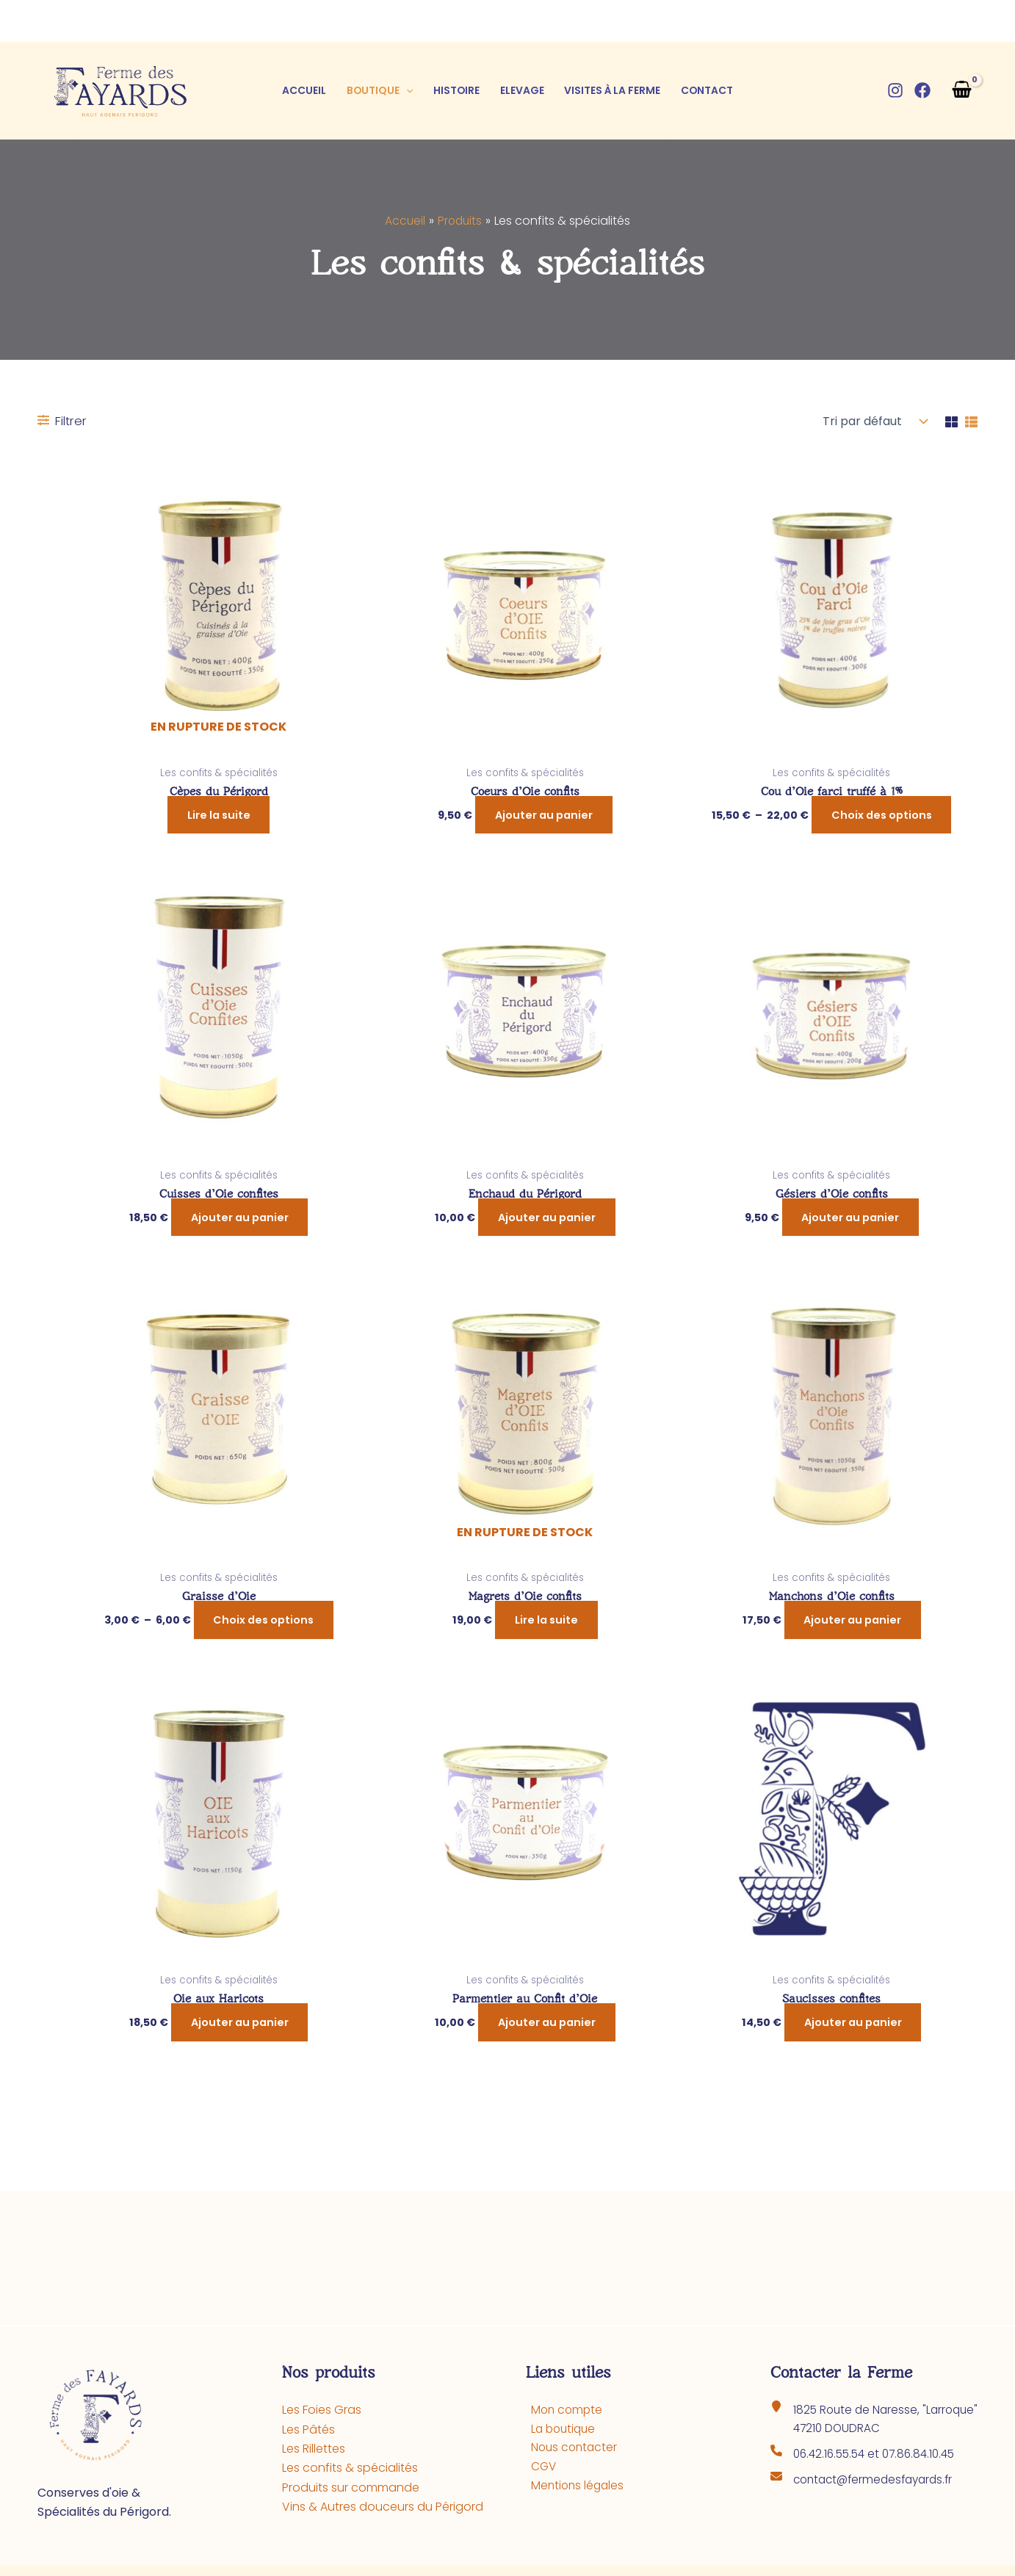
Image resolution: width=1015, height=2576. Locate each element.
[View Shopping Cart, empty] (961, 90)
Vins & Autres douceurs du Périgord (382, 2506)
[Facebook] (922, 90)
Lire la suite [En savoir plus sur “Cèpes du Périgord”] (218, 815)
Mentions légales (574, 2487)
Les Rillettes (313, 2448)
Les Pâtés (308, 2429)
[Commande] (872, 421)
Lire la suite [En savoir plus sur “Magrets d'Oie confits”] (546, 1621)
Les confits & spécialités (350, 2467)
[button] (406, 90)
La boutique (560, 2429)
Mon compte (563, 2409)
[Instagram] (895, 90)
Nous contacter (570, 2448)
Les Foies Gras (321, 2409)
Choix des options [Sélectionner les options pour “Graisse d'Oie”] (263, 1621)
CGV (539, 2467)
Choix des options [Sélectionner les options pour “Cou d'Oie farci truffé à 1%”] (881, 815)
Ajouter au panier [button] (544, 815)
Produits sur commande (350, 2487)
